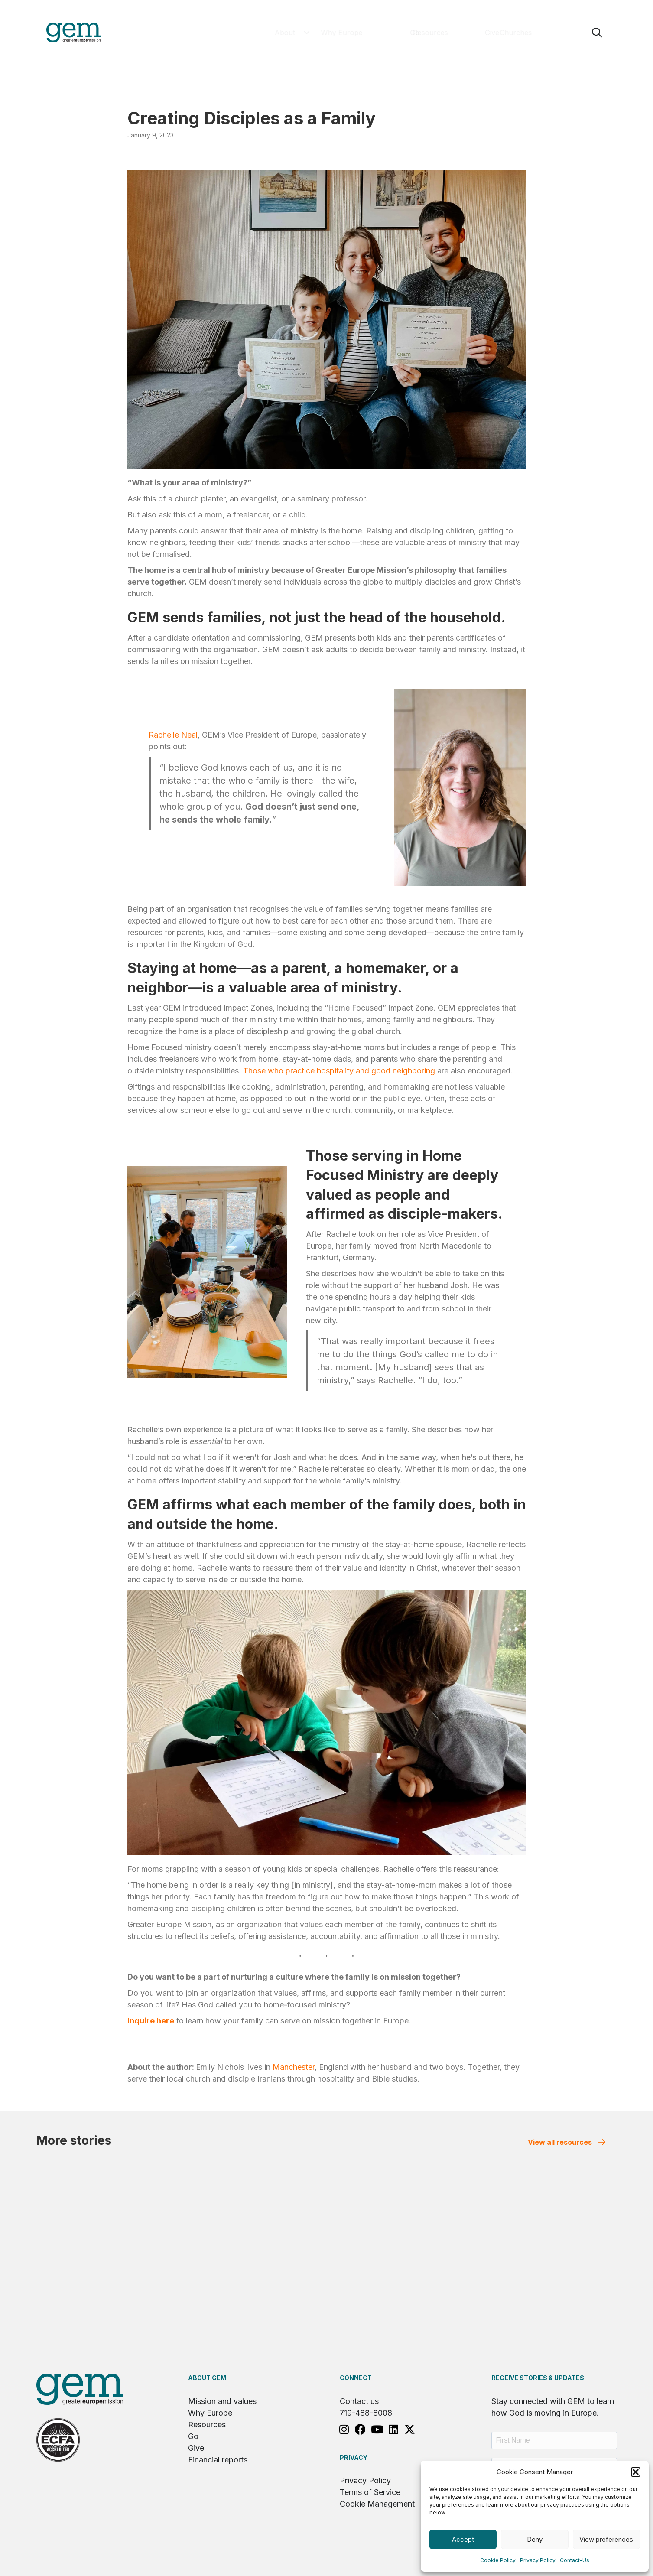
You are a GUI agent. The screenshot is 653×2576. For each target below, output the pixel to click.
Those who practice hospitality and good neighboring (339, 1070)
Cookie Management (377, 2503)
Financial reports (217, 2459)
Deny (535, 2539)
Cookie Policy (498, 2560)
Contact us (359, 2401)
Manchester (294, 2067)
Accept (463, 2539)
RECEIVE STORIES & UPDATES (537, 2377)
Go (193, 2436)
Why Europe (210, 2412)
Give (196, 2447)
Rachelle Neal (173, 734)
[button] (635, 2472)
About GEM (207, 2377)
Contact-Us (574, 2560)
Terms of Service (370, 2492)
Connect (356, 2377)
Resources (207, 2424)
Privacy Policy (538, 2560)
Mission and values (222, 2401)
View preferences (606, 2539)
